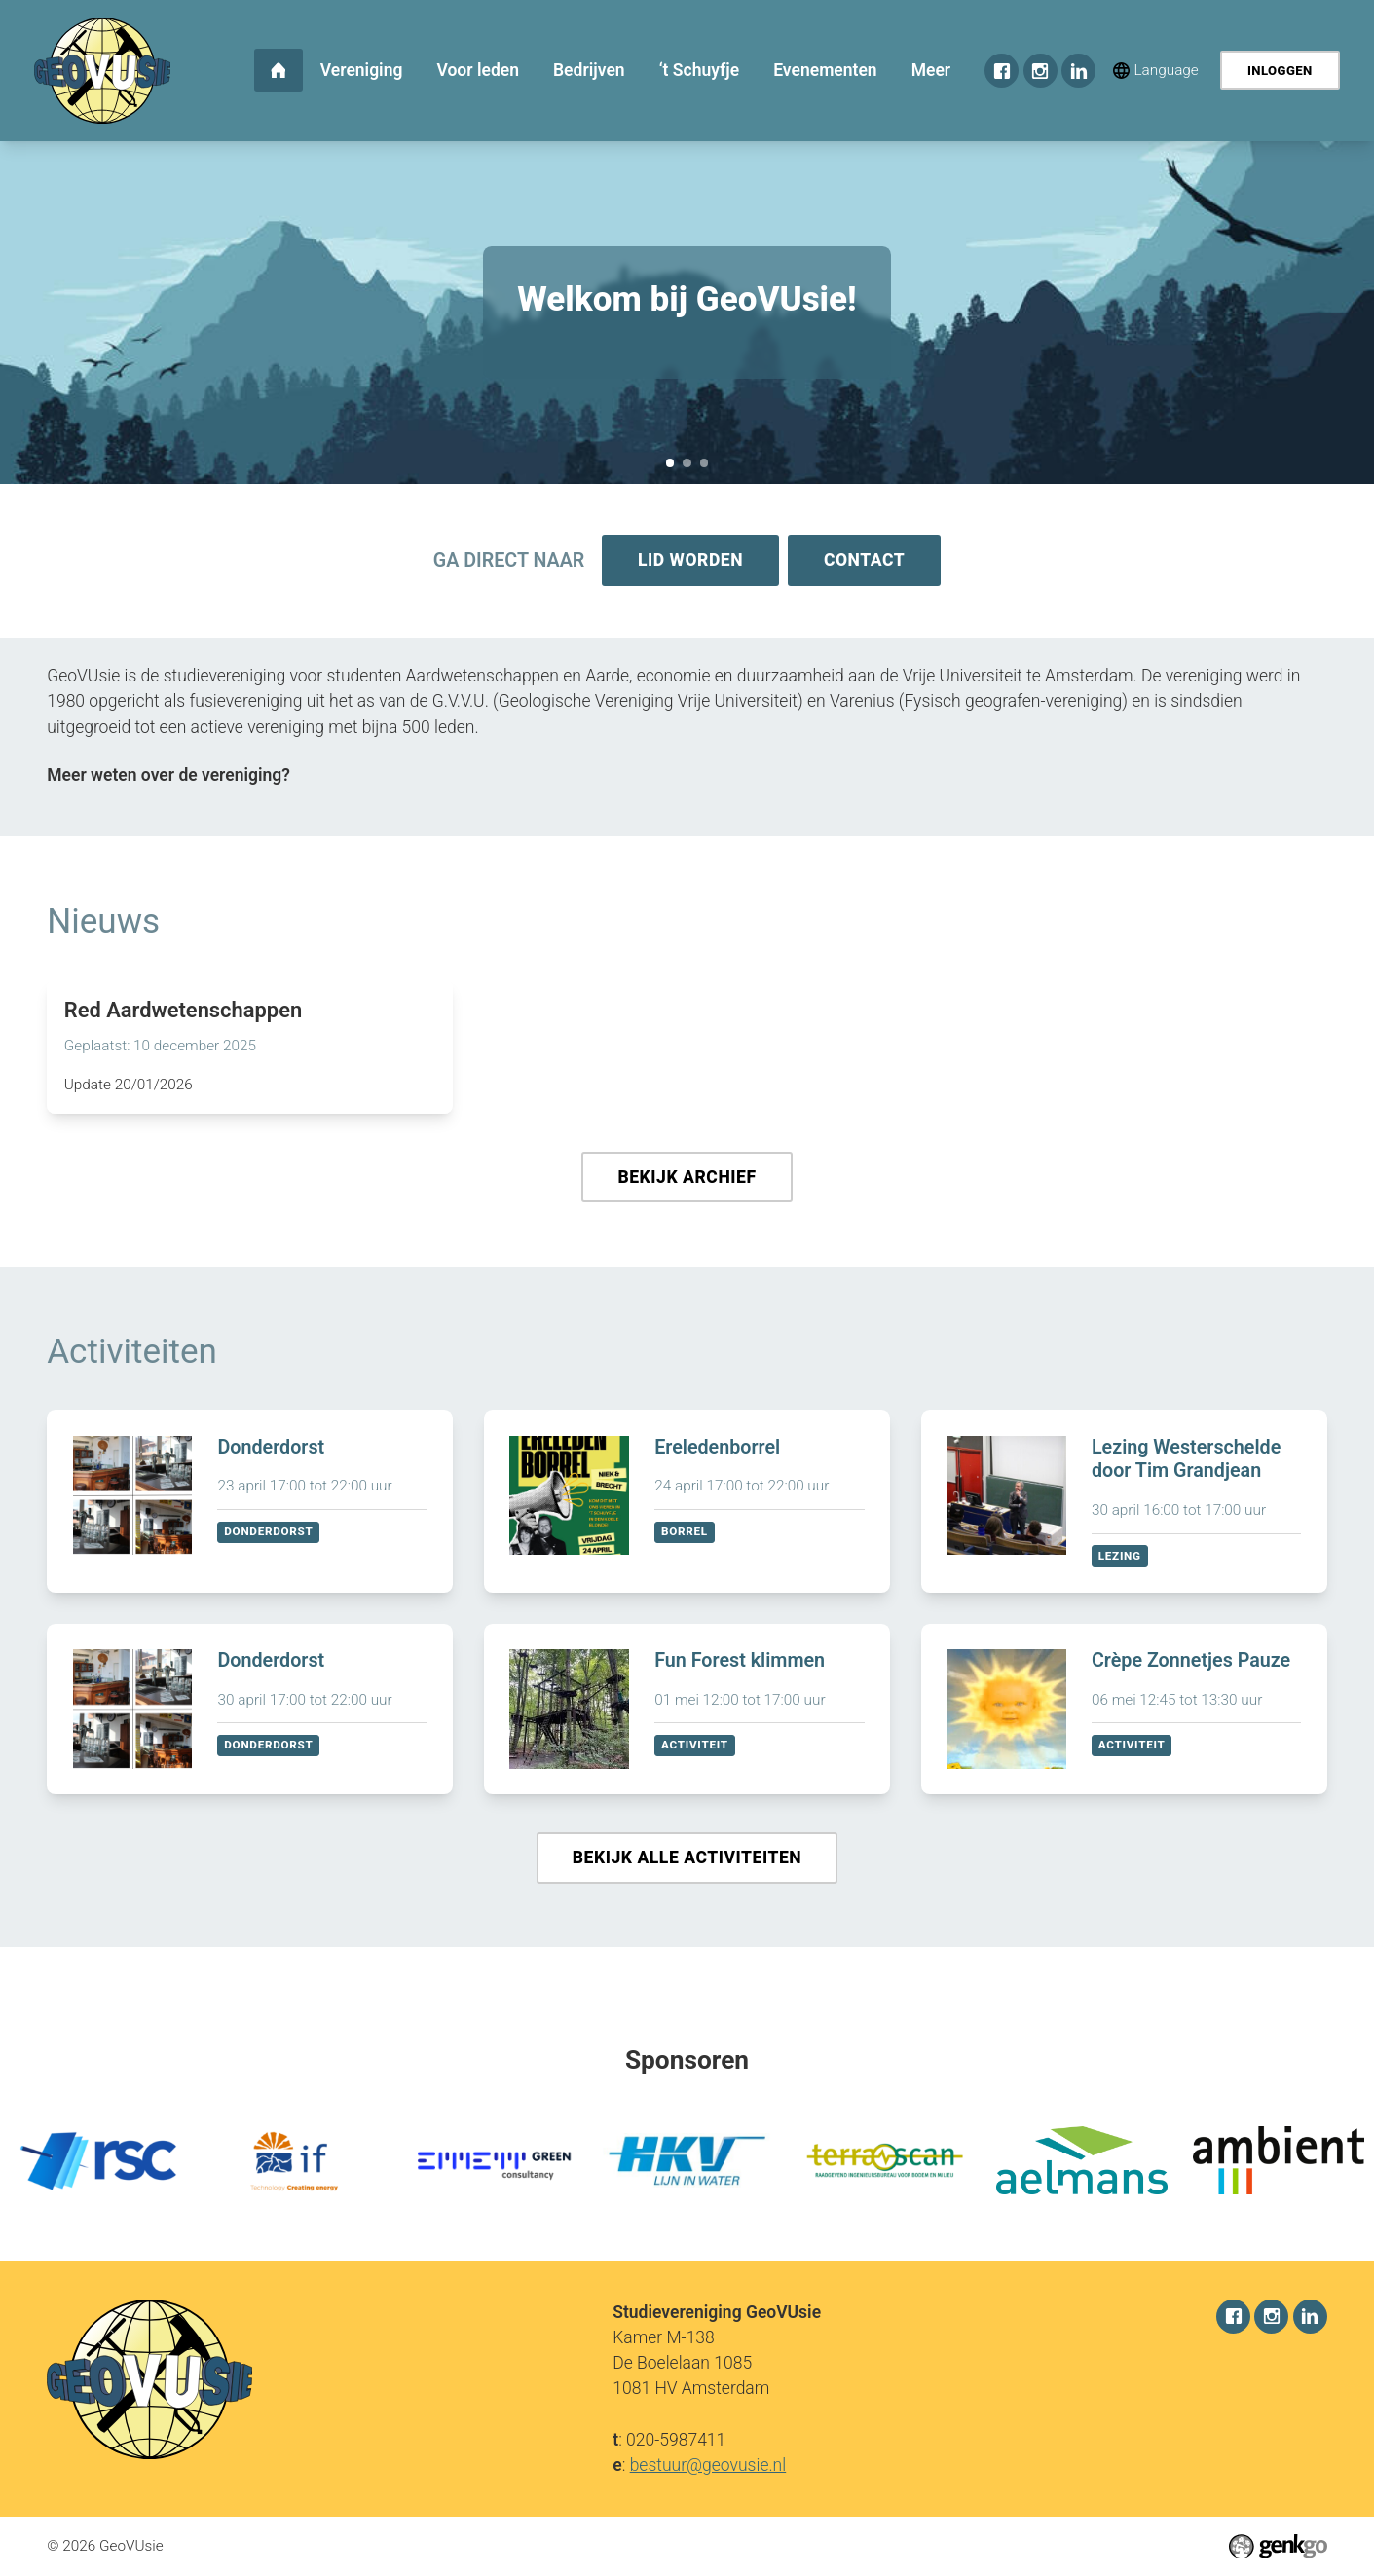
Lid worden (689, 560)
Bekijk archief (686, 1180)
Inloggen (1280, 70)
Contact (865, 560)
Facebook (1001, 71)
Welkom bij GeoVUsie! (670, 463)
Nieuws (103, 922)
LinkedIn (1078, 71)
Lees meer (250, 1048)
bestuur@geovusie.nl (708, 2465)
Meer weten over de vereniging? (168, 777)
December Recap (704, 463)
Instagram (1040, 71)
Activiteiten (132, 1355)
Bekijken (250, 1505)
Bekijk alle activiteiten (687, 1862)
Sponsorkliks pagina (687, 463)
